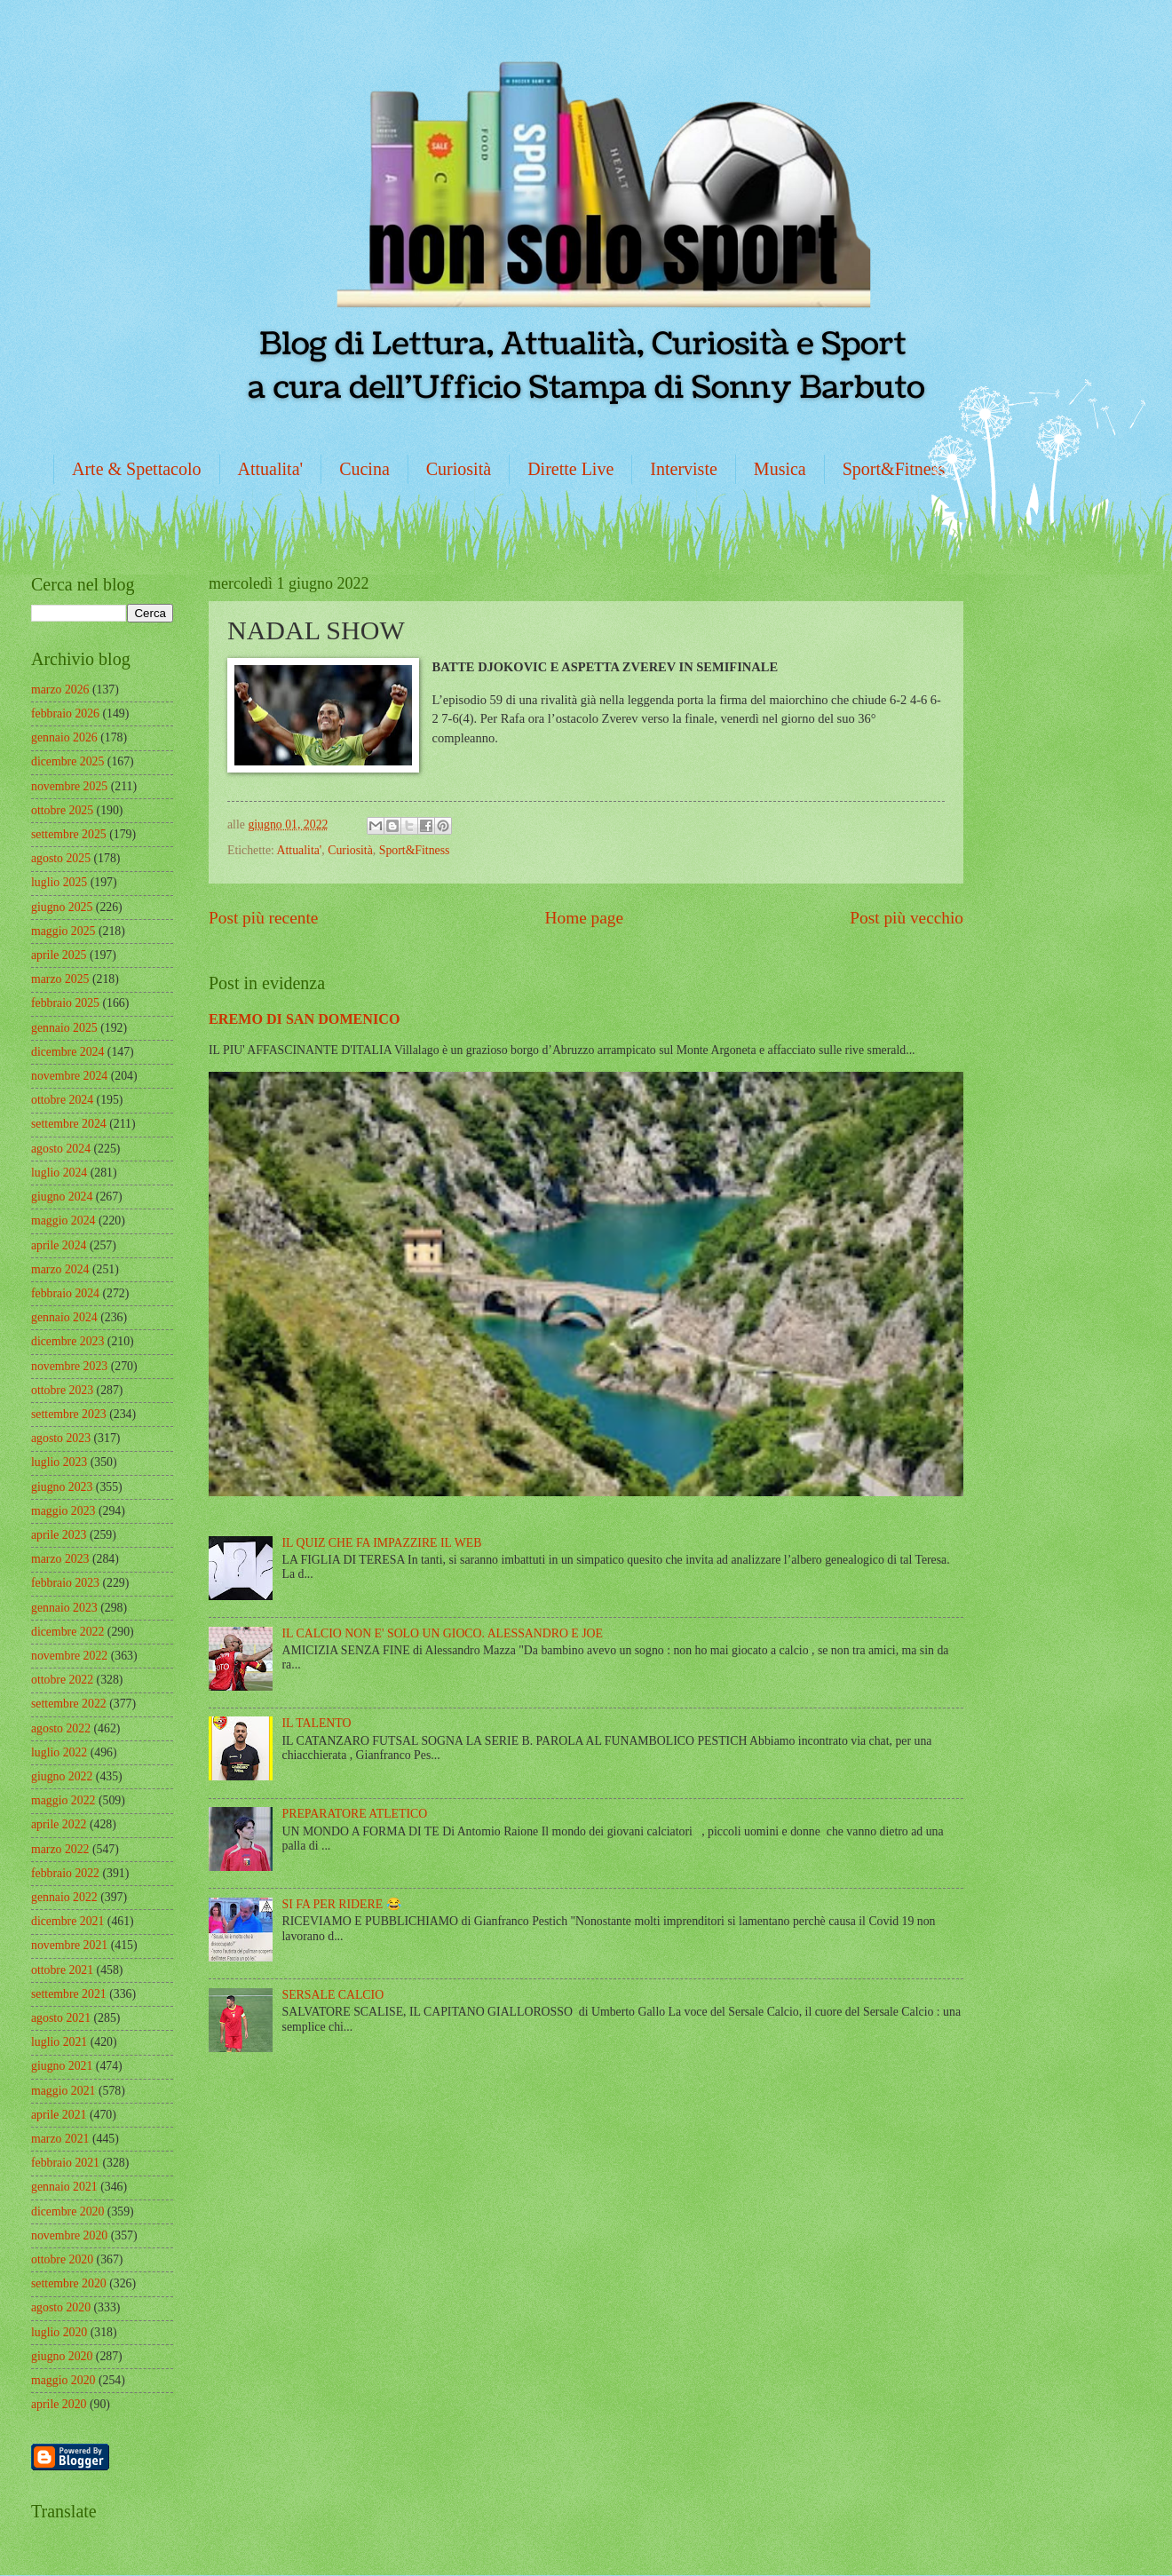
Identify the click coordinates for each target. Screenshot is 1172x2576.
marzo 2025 (60, 979)
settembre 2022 (69, 1703)
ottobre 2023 (62, 1390)
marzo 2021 (60, 2138)
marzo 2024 (60, 1269)
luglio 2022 (59, 1752)
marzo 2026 (60, 689)
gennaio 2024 (64, 1317)
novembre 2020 (69, 2235)
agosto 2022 (61, 1728)
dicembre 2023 (67, 1341)
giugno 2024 (61, 1196)
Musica (780, 469)
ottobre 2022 (62, 1679)
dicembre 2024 (67, 1051)
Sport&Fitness (894, 469)
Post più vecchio (906, 917)
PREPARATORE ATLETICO (355, 1813)
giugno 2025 (61, 907)
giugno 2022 (61, 1776)
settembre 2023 (69, 1414)
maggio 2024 (63, 1220)
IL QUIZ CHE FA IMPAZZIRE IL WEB (382, 1543)
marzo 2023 (60, 1558)
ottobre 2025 (62, 810)
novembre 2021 (69, 1945)
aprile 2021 (58, 2114)
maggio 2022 (63, 1800)
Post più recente (263, 917)
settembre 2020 (69, 2283)
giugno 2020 (61, 2356)
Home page (584, 917)
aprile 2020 (58, 2404)
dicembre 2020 (67, 2211)
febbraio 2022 (65, 1873)
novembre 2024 (69, 1075)
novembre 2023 (69, 1366)
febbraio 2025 (65, 1003)
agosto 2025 (61, 858)
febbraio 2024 (65, 1293)
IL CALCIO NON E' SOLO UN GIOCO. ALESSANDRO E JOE (442, 1633)
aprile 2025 (58, 955)
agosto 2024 (61, 1148)
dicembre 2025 (67, 761)
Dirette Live (570, 469)
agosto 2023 (61, 1438)
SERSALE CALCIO (333, 1994)
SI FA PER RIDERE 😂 (341, 1904)
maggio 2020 (63, 2380)
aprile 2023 (58, 1535)
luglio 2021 (59, 2042)
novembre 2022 (69, 1655)
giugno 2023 (61, 1487)
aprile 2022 (58, 1824)
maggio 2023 (63, 1511)
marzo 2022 (60, 1849)
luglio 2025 (59, 882)
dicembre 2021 (67, 1921)
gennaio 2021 (64, 2186)
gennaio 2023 (64, 1607)
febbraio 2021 (65, 2162)
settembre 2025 (69, 834)
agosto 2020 (61, 2307)
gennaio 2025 (64, 1027)
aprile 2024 (58, 1245)
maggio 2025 (63, 931)
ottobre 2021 (62, 1970)
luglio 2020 (59, 2332)
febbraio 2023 (65, 1582)
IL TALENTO (317, 1723)
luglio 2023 (59, 1462)
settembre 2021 (69, 1994)
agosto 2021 (61, 2018)
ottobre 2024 (62, 1099)
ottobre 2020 (62, 2259)
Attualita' (271, 469)
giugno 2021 (61, 2066)
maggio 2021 (63, 2090)
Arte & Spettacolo (137, 469)
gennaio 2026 (64, 737)
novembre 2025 (69, 786)
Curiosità (458, 469)
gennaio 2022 (64, 1897)
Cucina (364, 469)
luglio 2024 (59, 1172)
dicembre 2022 (67, 1631)
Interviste (683, 469)
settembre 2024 (69, 1123)
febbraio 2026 (65, 713)
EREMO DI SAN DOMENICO (304, 1018)
